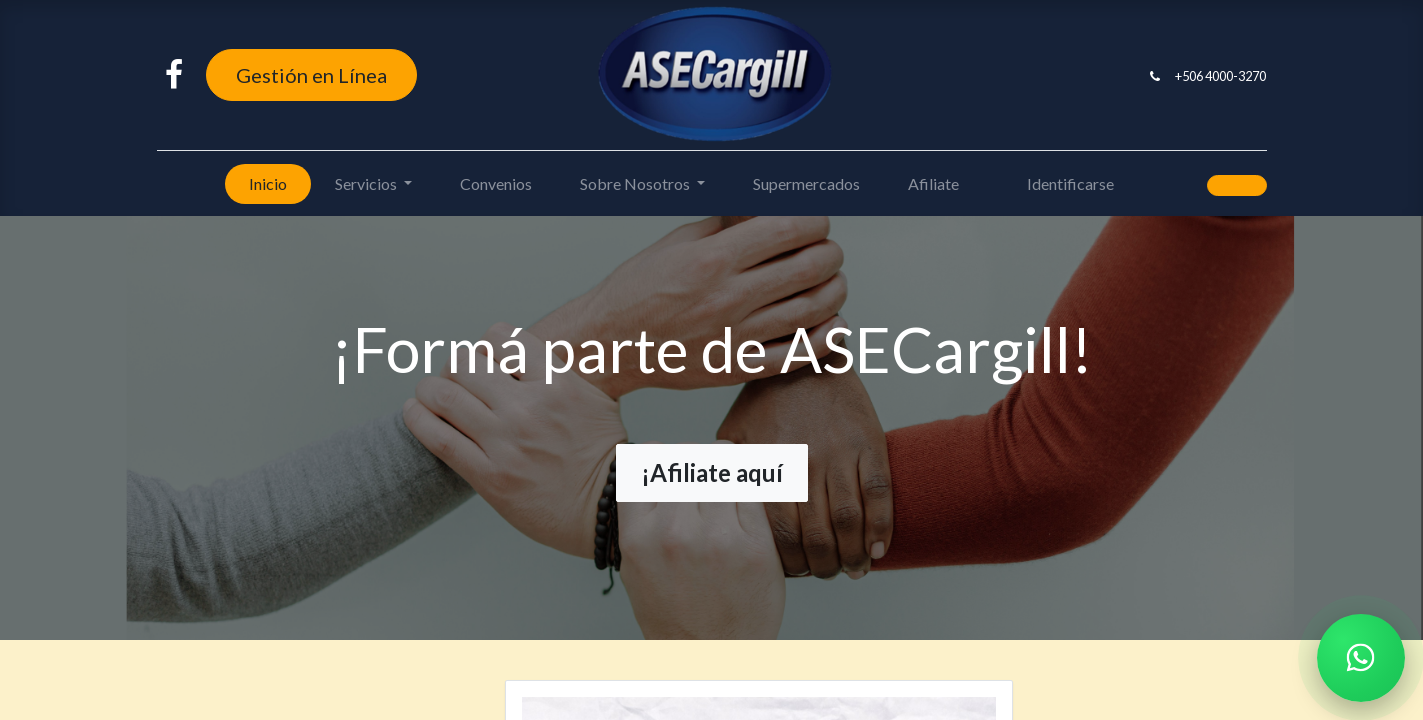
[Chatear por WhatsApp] (1361, 658)
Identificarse (1070, 183)
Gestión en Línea (311, 75)
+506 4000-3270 (1220, 76)
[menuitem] (268, 184)
